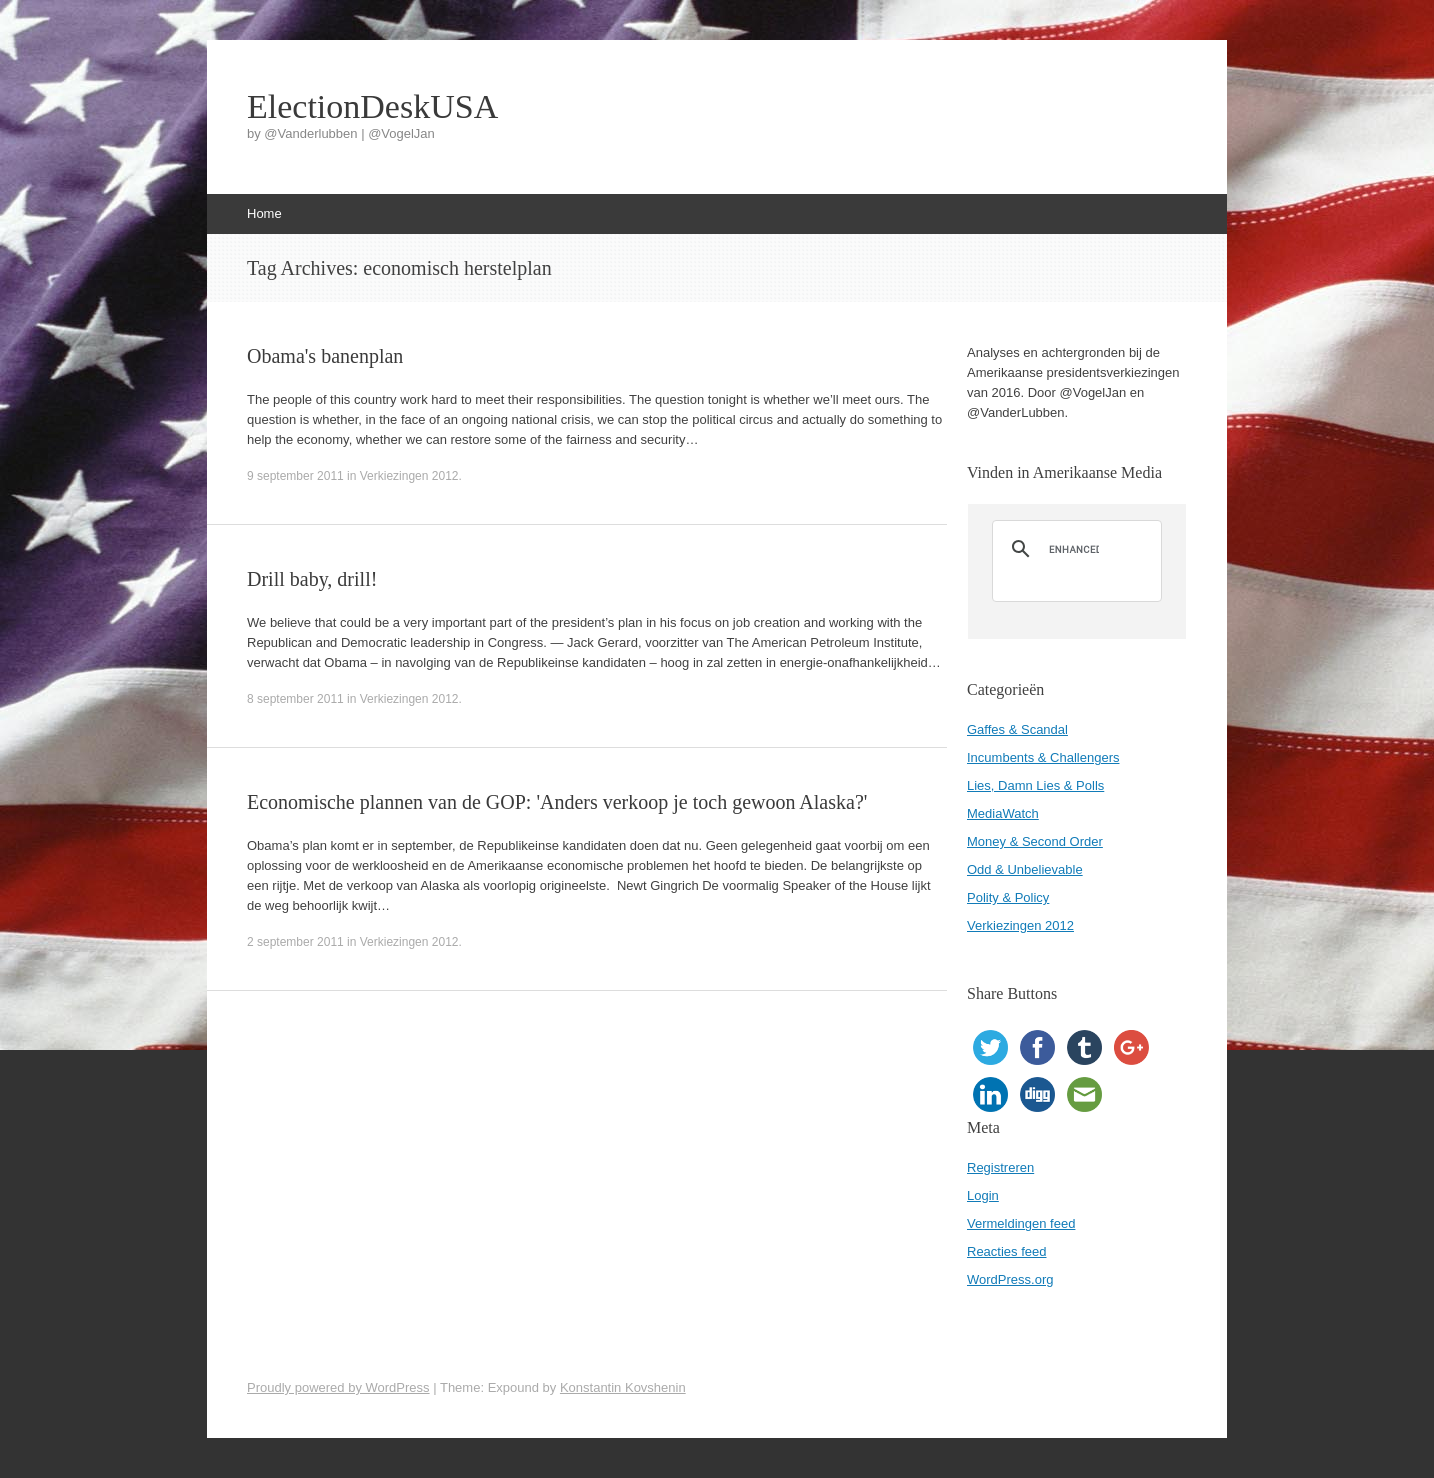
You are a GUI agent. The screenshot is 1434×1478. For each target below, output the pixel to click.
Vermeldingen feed (1021, 1223)
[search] (1074, 549)
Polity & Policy (1008, 897)
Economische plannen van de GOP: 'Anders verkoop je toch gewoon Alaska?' (557, 802)
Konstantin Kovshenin (623, 1387)
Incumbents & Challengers (1043, 757)
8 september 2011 (295, 699)
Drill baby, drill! (312, 579)
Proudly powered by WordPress (338, 1387)
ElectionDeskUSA (372, 107)
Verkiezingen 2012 (409, 476)
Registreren (1000, 1167)
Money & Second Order (1035, 841)
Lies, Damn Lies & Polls (1035, 785)
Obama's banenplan (325, 356)
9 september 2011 (295, 476)
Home (264, 213)
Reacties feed (1007, 1251)
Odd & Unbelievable (1025, 869)
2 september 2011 (295, 942)
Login (983, 1195)
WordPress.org (1010, 1279)
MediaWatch (1003, 813)
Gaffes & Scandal (1017, 729)
